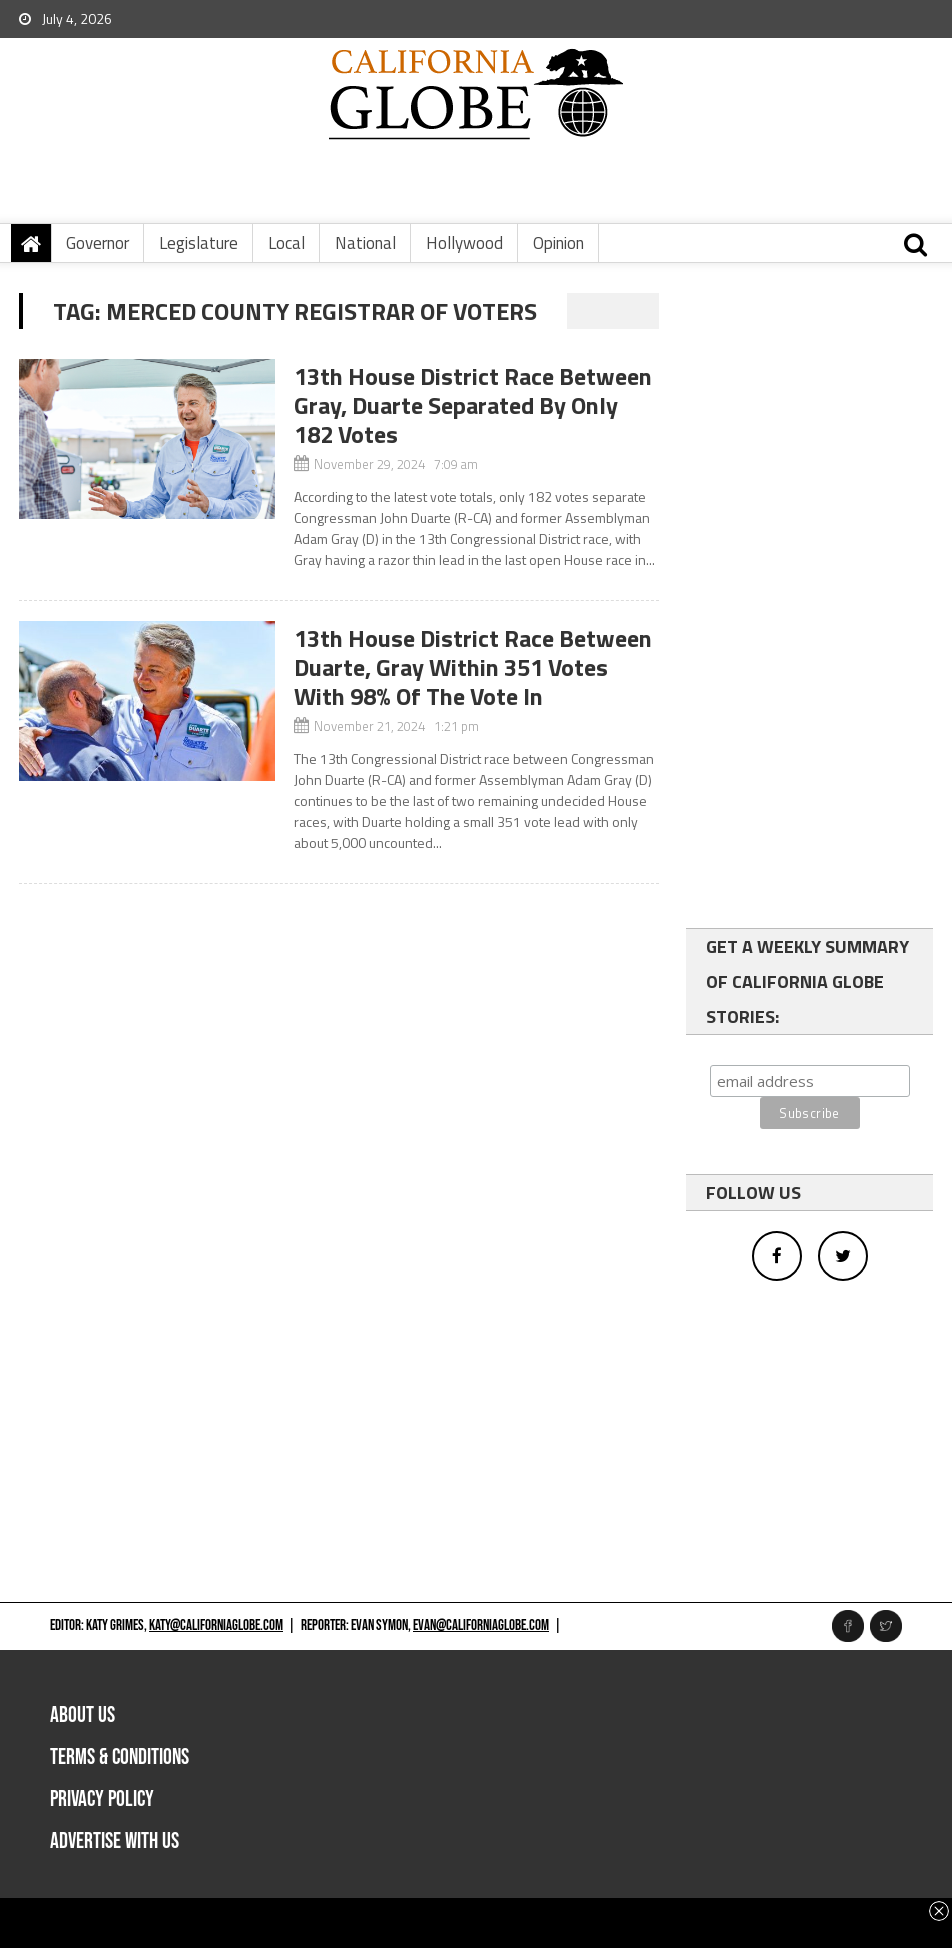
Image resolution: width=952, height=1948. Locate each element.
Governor (97, 243)
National (365, 243)
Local (286, 243)
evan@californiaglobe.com (481, 1625)
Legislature (198, 243)
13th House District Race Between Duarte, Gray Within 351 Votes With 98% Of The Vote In (473, 667)
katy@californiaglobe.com (216, 1625)
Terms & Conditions (119, 1757)
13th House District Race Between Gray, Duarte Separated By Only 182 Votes (473, 405)
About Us (82, 1715)
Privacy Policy (102, 1799)
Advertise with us (114, 1841)
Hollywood (464, 243)
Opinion (558, 243)
